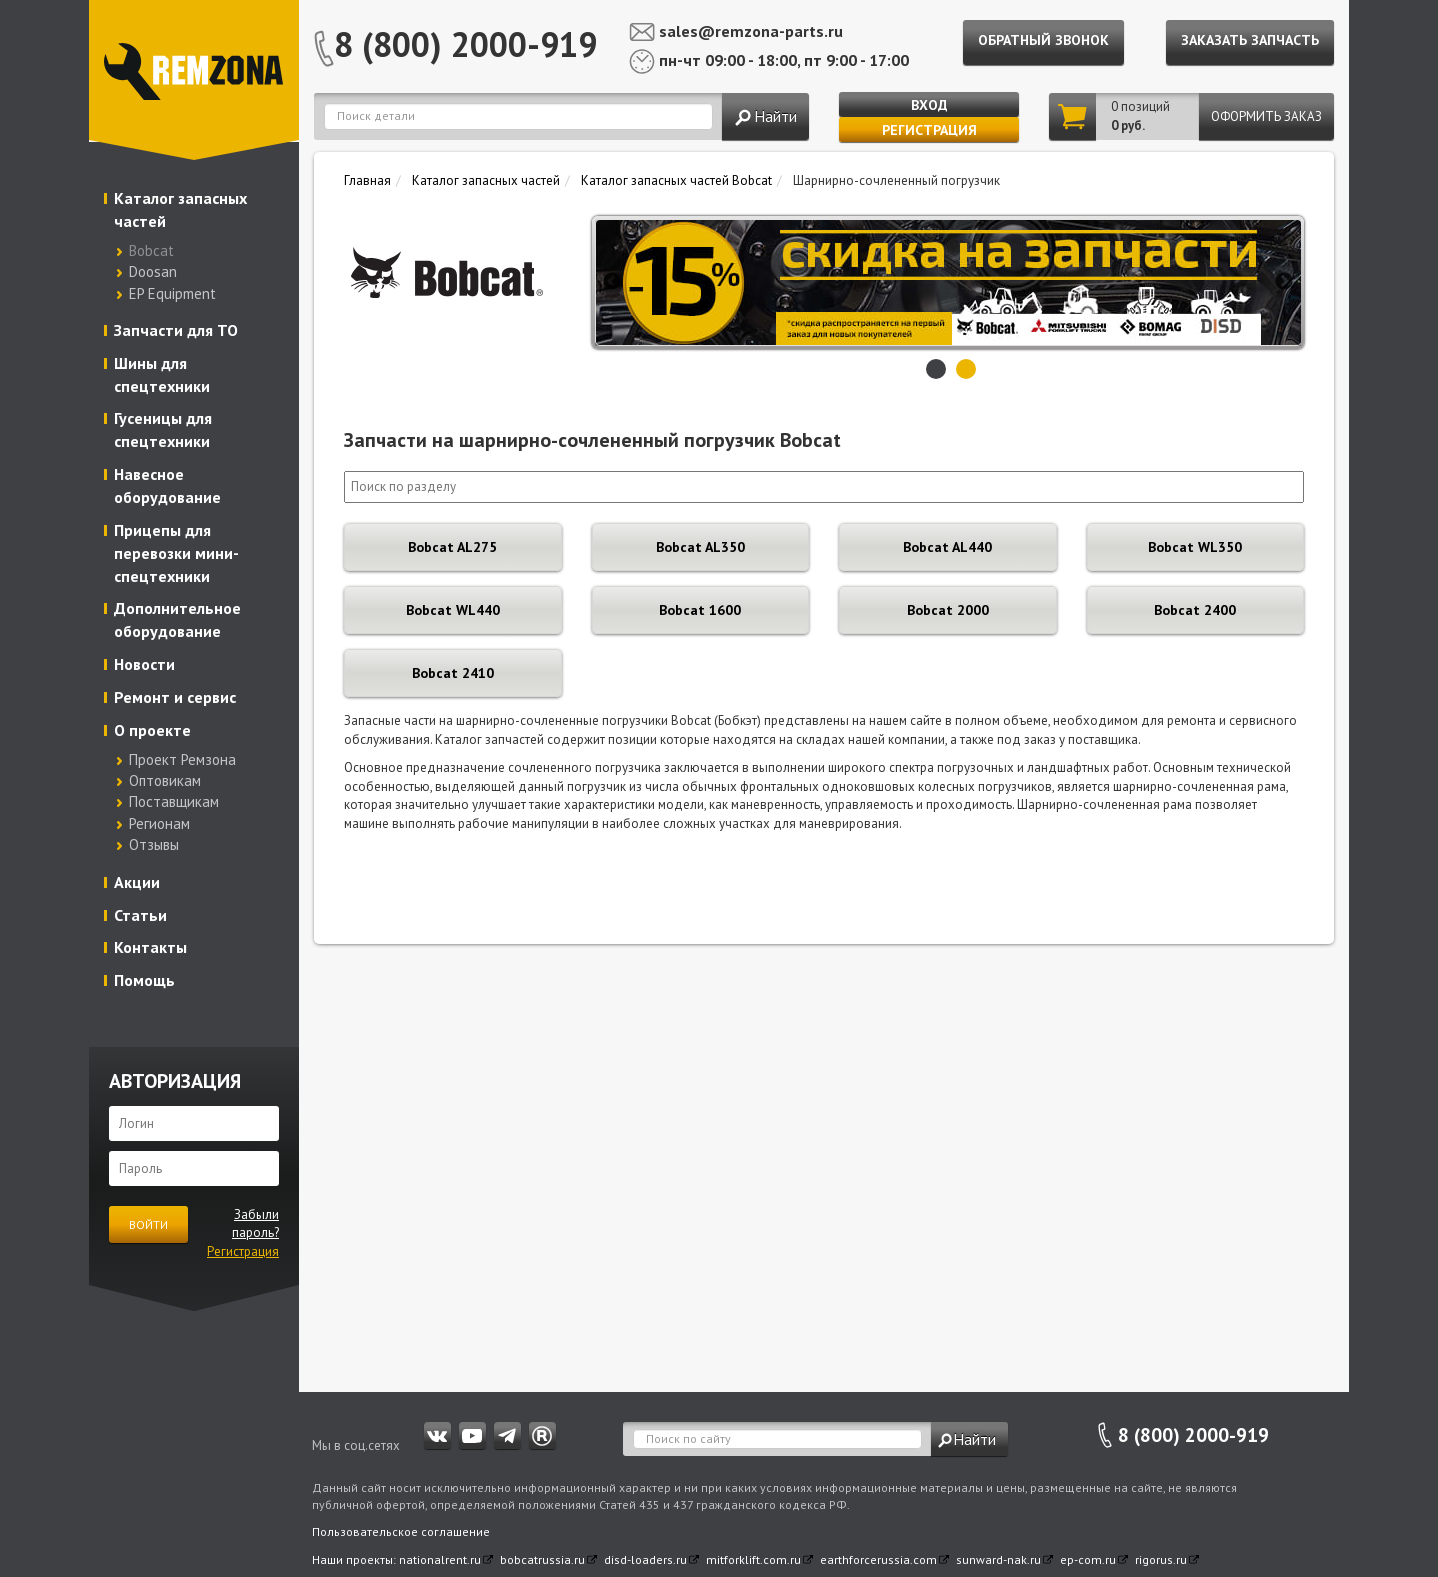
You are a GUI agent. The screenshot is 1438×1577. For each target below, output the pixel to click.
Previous (612, 282)
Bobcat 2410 (453, 673)
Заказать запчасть (1250, 40)
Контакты (150, 947)
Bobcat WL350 (1195, 547)
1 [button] (936, 369)
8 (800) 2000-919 (465, 44)
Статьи (140, 915)
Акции (137, 882)
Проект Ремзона (182, 759)
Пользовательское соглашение (401, 1531)
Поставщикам (174, 801)
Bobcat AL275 (452, 547)
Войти (148, 1224)
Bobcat (151, 250)
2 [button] (966, 369)
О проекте (152, 730)
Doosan (153, 271)
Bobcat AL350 (700, 547)
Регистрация (929, 130)
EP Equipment (172, 293)
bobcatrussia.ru (542, 1559)
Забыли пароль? (255, 1224)
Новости (144, 664)
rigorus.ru (1161, 1559)
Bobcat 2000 (948, 610)
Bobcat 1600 (700, 610)
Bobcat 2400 (1195, 610)
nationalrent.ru (440, 1559)
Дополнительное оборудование (177, 619)
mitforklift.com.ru (753, 1559)
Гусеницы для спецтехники (163, 429)
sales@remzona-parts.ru (751, 31)
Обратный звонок (1043, 40)
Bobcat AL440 (947, 547)
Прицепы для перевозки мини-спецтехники (176, 553)
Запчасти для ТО (176, 330)
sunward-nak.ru (998, 1559)
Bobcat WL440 (453, 610)
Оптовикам (165, 780)
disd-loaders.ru (645, 1559)
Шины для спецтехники (162, 374)
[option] (965, 282)
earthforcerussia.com (878, 1559)
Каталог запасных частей (180, 209)
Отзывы (154, 844)
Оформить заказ (1266, 116)
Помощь (144, 980)
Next (1284, 282)
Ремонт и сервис (175, 697)
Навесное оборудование (167, 485)
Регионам (159, 823)
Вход (929, 105)
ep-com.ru (1088, 1559)
